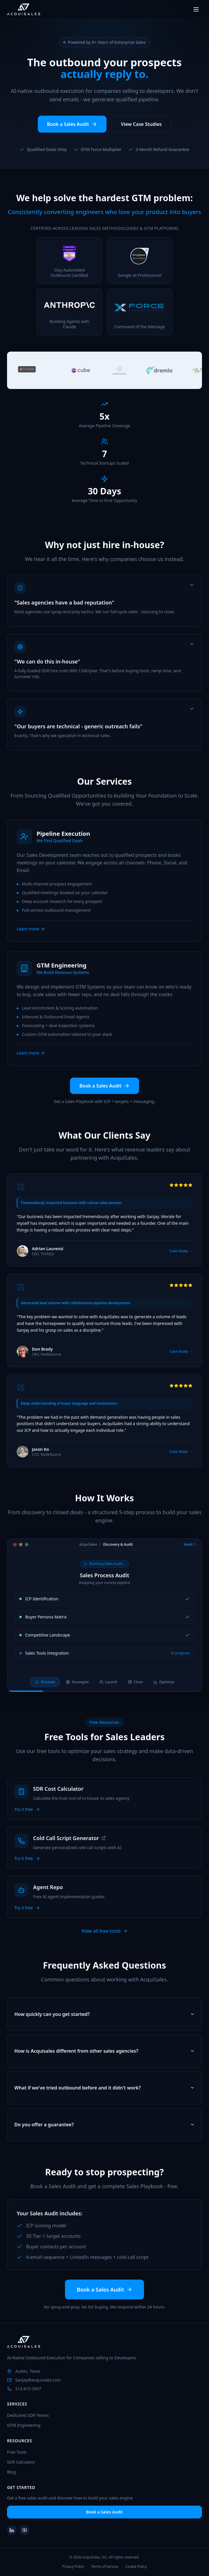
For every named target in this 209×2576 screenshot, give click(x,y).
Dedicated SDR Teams (28, 2415)
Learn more (31, 936)
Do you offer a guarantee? (104, 2132)
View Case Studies (141, 125)
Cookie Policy (136, 2566)
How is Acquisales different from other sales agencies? (104, 2058)
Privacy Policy (73, 2566)
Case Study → (180, 1258)
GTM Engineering (23, 2425)
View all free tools (104, 1931)
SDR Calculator (21, 2462)
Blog (11, 2472)
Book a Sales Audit (72, 125)
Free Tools (16, 2452)
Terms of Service (104, 2566)
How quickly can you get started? (104, 2022)
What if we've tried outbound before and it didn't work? (104, 2095)
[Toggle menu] (196, 9)
